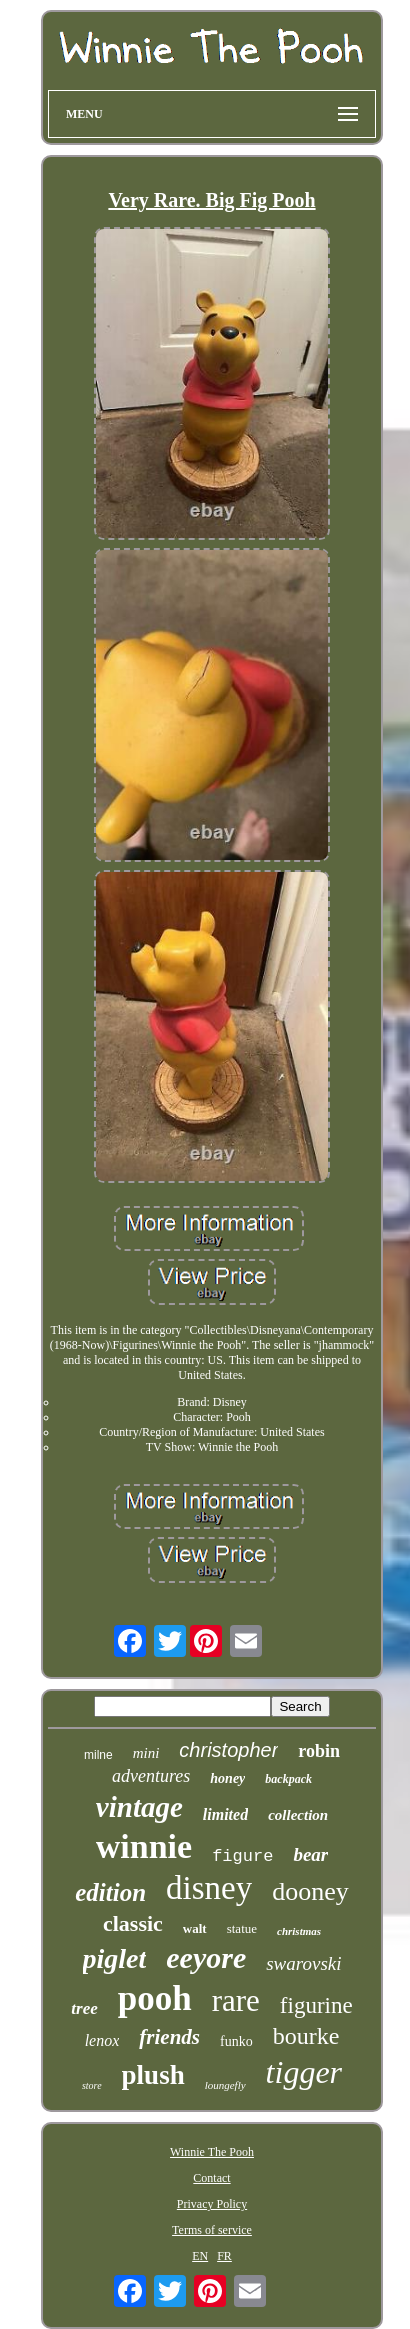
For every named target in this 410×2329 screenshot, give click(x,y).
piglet (115, 1958)
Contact (211, 2178)
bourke (306, 2036)
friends (169, 2037)
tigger (304, 2072)
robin (319, 1751)
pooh (155, 1998)
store (92, 2085)
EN (200, 2256)
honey (227, 1778)
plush (153, 2075)
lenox (102, 2040)
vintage (139, 1807)
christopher (228, 1750)
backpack (288, 1779)
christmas (299, 1931)
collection (298, 1815)
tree (84, 2008)
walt (195, 1928)
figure (242, 1856)
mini (146, 1753)
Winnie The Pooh (212, 2152)
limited (225, 1814)
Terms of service (212, 2230)
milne (98, 1755)
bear (310, 1854)
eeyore (206, 1957)
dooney (310, 1891)
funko (236, 2041)
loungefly (225, 2085)
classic (133, 1923)
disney (209, 1888)
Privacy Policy (212, 2204)
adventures (151, 1776)
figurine (316, 2005)
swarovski (303, 1963)
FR (224, 2256)
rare (236, 2000)
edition (110, 1892)
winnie (144, 1846)
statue (242, 1928)
